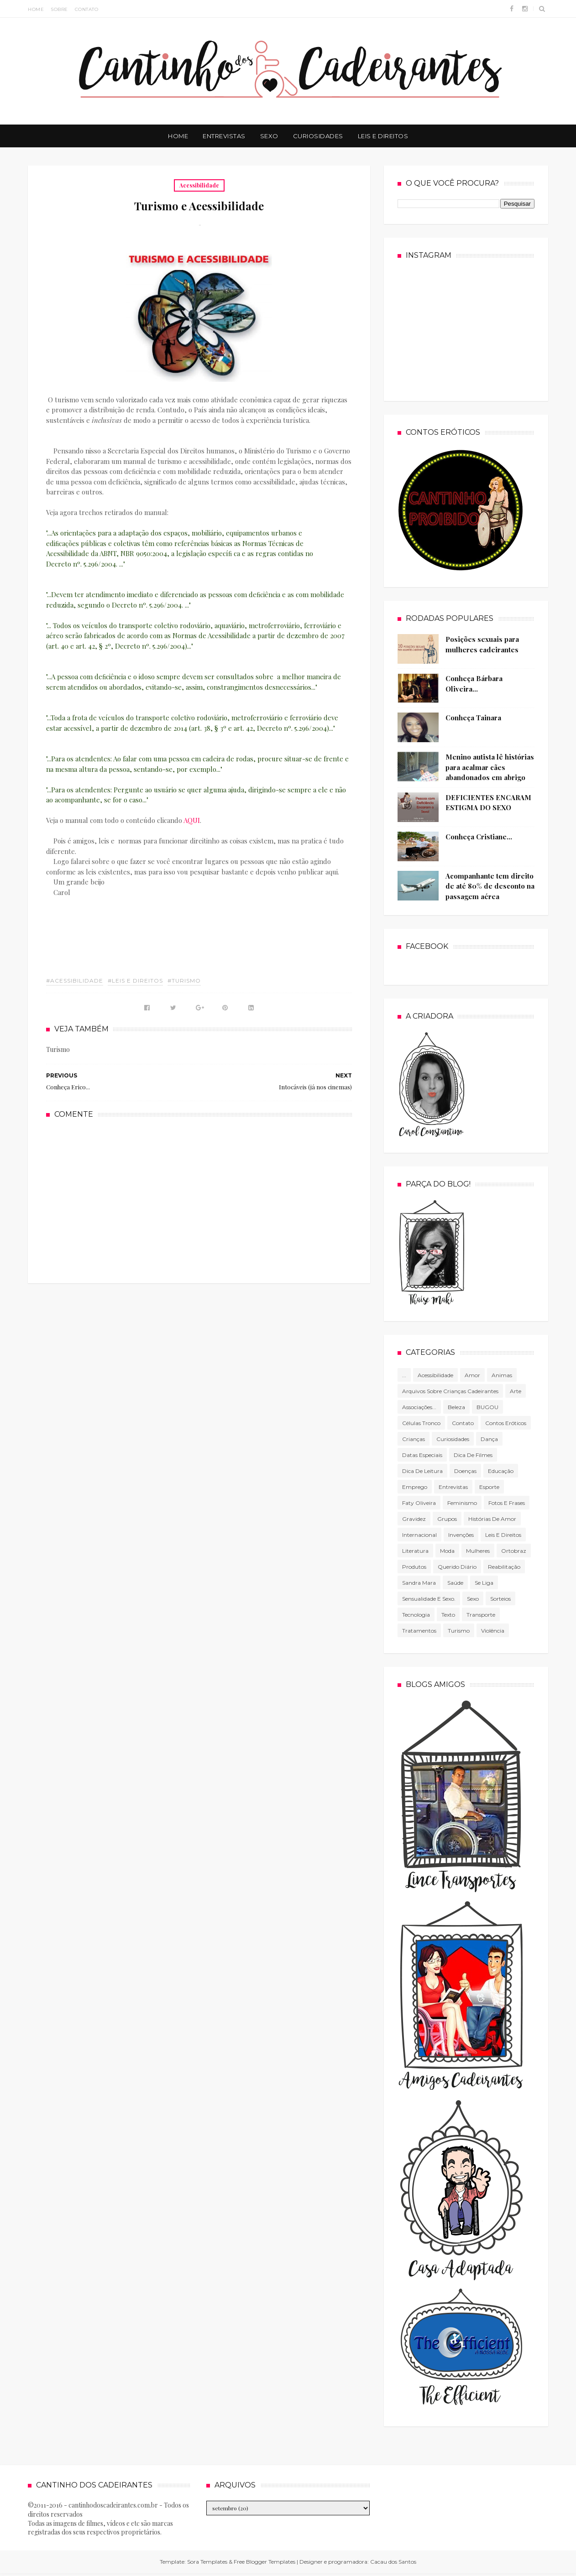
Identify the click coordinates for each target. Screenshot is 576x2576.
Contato (87, 9)
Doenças (465, 1471)
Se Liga (484, 1582)
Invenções (461, 1534)
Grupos (447, 1518)
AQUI (191, 820)
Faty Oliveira (419, 1502)
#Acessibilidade (74, 980)
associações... (419, 1407)
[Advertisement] (199, 1200)
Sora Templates (207, 2561)
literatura (415, 1550)
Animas (502, 1375)
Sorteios (500, 1598)
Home (36, 9)
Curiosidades (318, 136)
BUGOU (487, 1407)
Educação (500, 1471)
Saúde (455, 1582)
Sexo (269, 136)
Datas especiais (422, 1455)
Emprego (414, 1486)
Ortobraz (513, 1550)
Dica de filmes (473, 1455)
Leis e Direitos (383, 136)
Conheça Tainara (473, 717)
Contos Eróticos (505, 1423)
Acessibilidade (199, 185)
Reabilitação (504, 1566)
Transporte (480, 1614)
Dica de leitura (422, 1471)
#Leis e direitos (135, 980)
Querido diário (457, 1566)
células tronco (421, 1423)
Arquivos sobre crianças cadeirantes (450, 1391)
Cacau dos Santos (393, 2561)
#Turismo (184, 980)
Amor (472, 1375)
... (404, 1375)
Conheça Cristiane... (478, 836)
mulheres (478, 1550)
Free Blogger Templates (264, 2561)
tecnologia (416, 1614)
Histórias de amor (492, 1518)
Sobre (59, 9)
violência (492, 1630)
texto (448, 1614)
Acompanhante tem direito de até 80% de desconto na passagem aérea (489, 886)
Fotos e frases (506, 1502)
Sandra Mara (419, 1582)
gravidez (414, 1518)
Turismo (459, 1630)
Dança (489, 1439)
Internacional (419, 1534)
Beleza (456, 1407)
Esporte (489, 1486)
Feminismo (462, 1502)
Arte (515, 1391)
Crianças (413, 1439)
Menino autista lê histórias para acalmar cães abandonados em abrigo (489, 767)
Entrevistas (224, 136)
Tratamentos (419, 1630)
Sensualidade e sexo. (429, 1598)
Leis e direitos (503, 1534)
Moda (447, 1550)
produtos (414, 1566)
